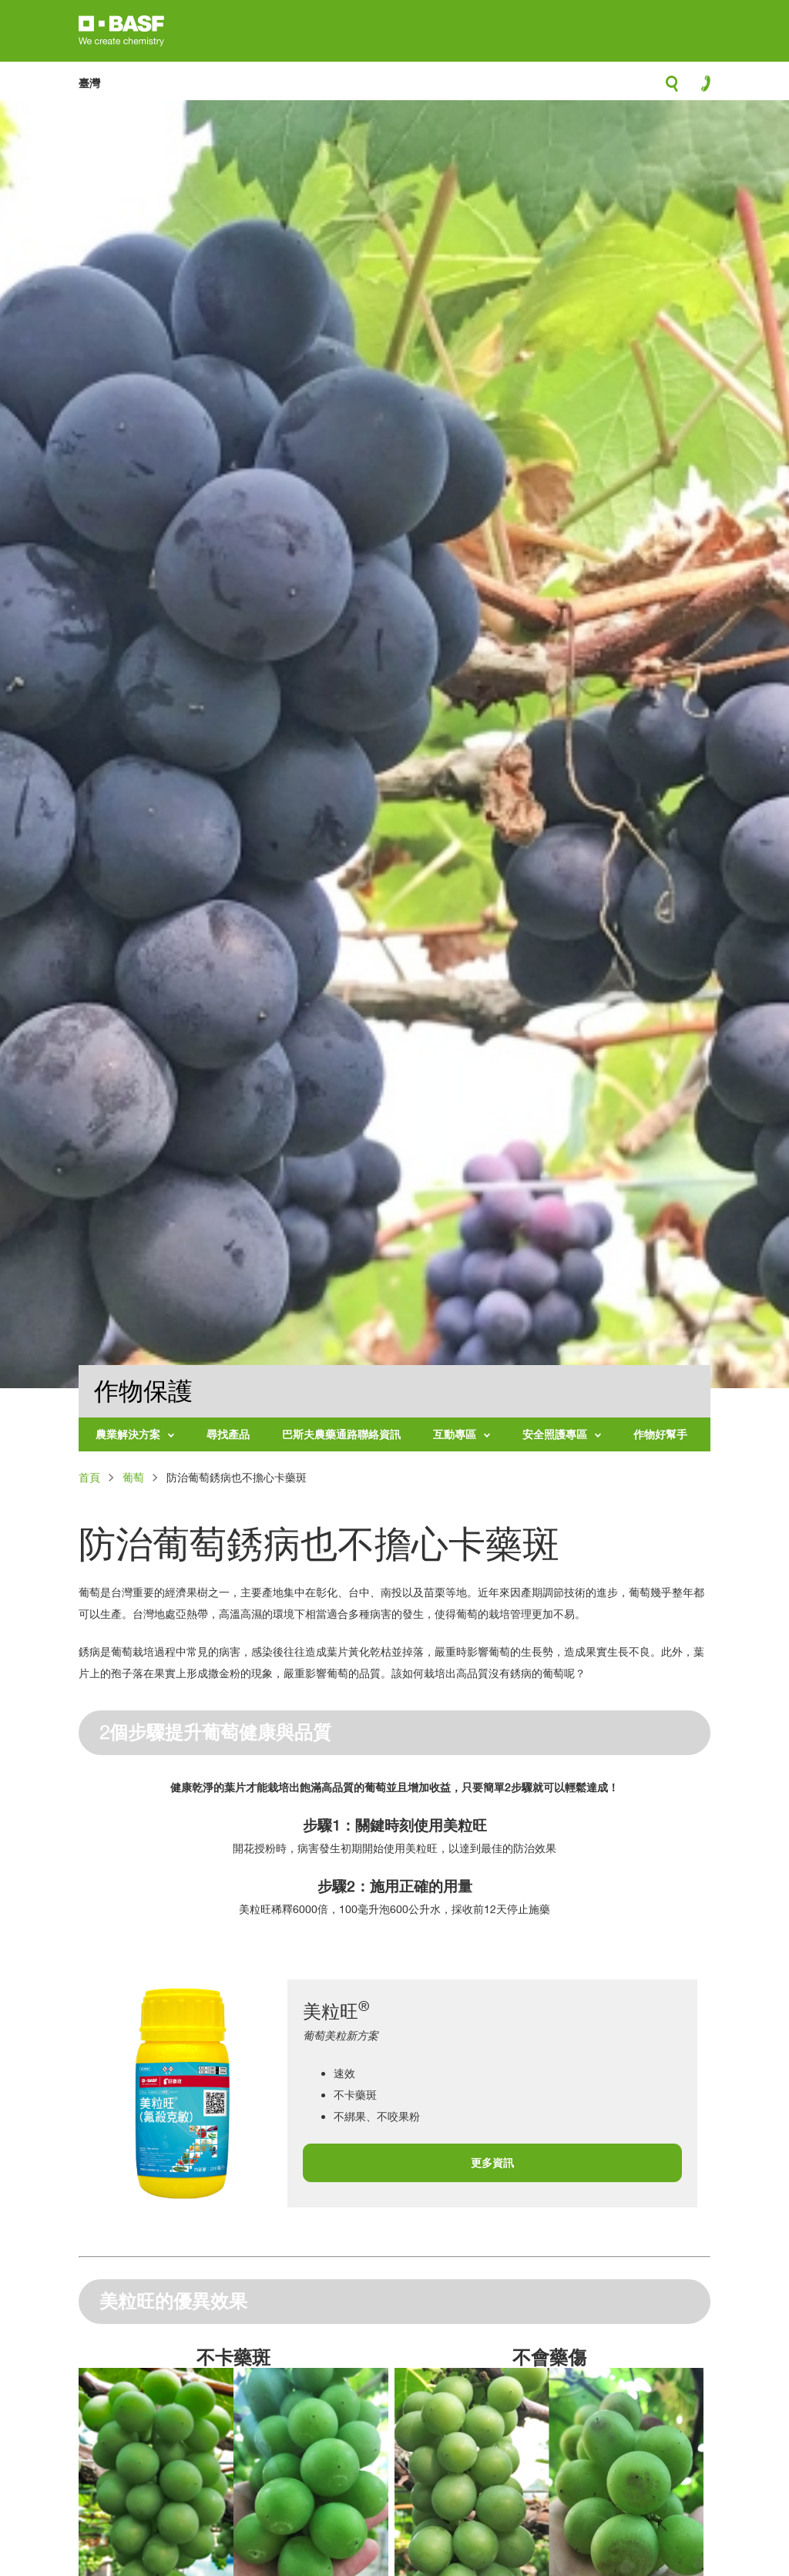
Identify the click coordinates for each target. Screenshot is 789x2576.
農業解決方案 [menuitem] (128, 1434)
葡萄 (133, 1477)
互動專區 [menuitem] (454, 1434)
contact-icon (700, 87)
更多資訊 (492, 2162)
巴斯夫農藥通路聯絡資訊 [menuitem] (341, 1434)
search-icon (672, 88)
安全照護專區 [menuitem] (554, 1434)
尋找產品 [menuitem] (228, 1434)
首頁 (89, 1477)
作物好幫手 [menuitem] (660, 1434)
